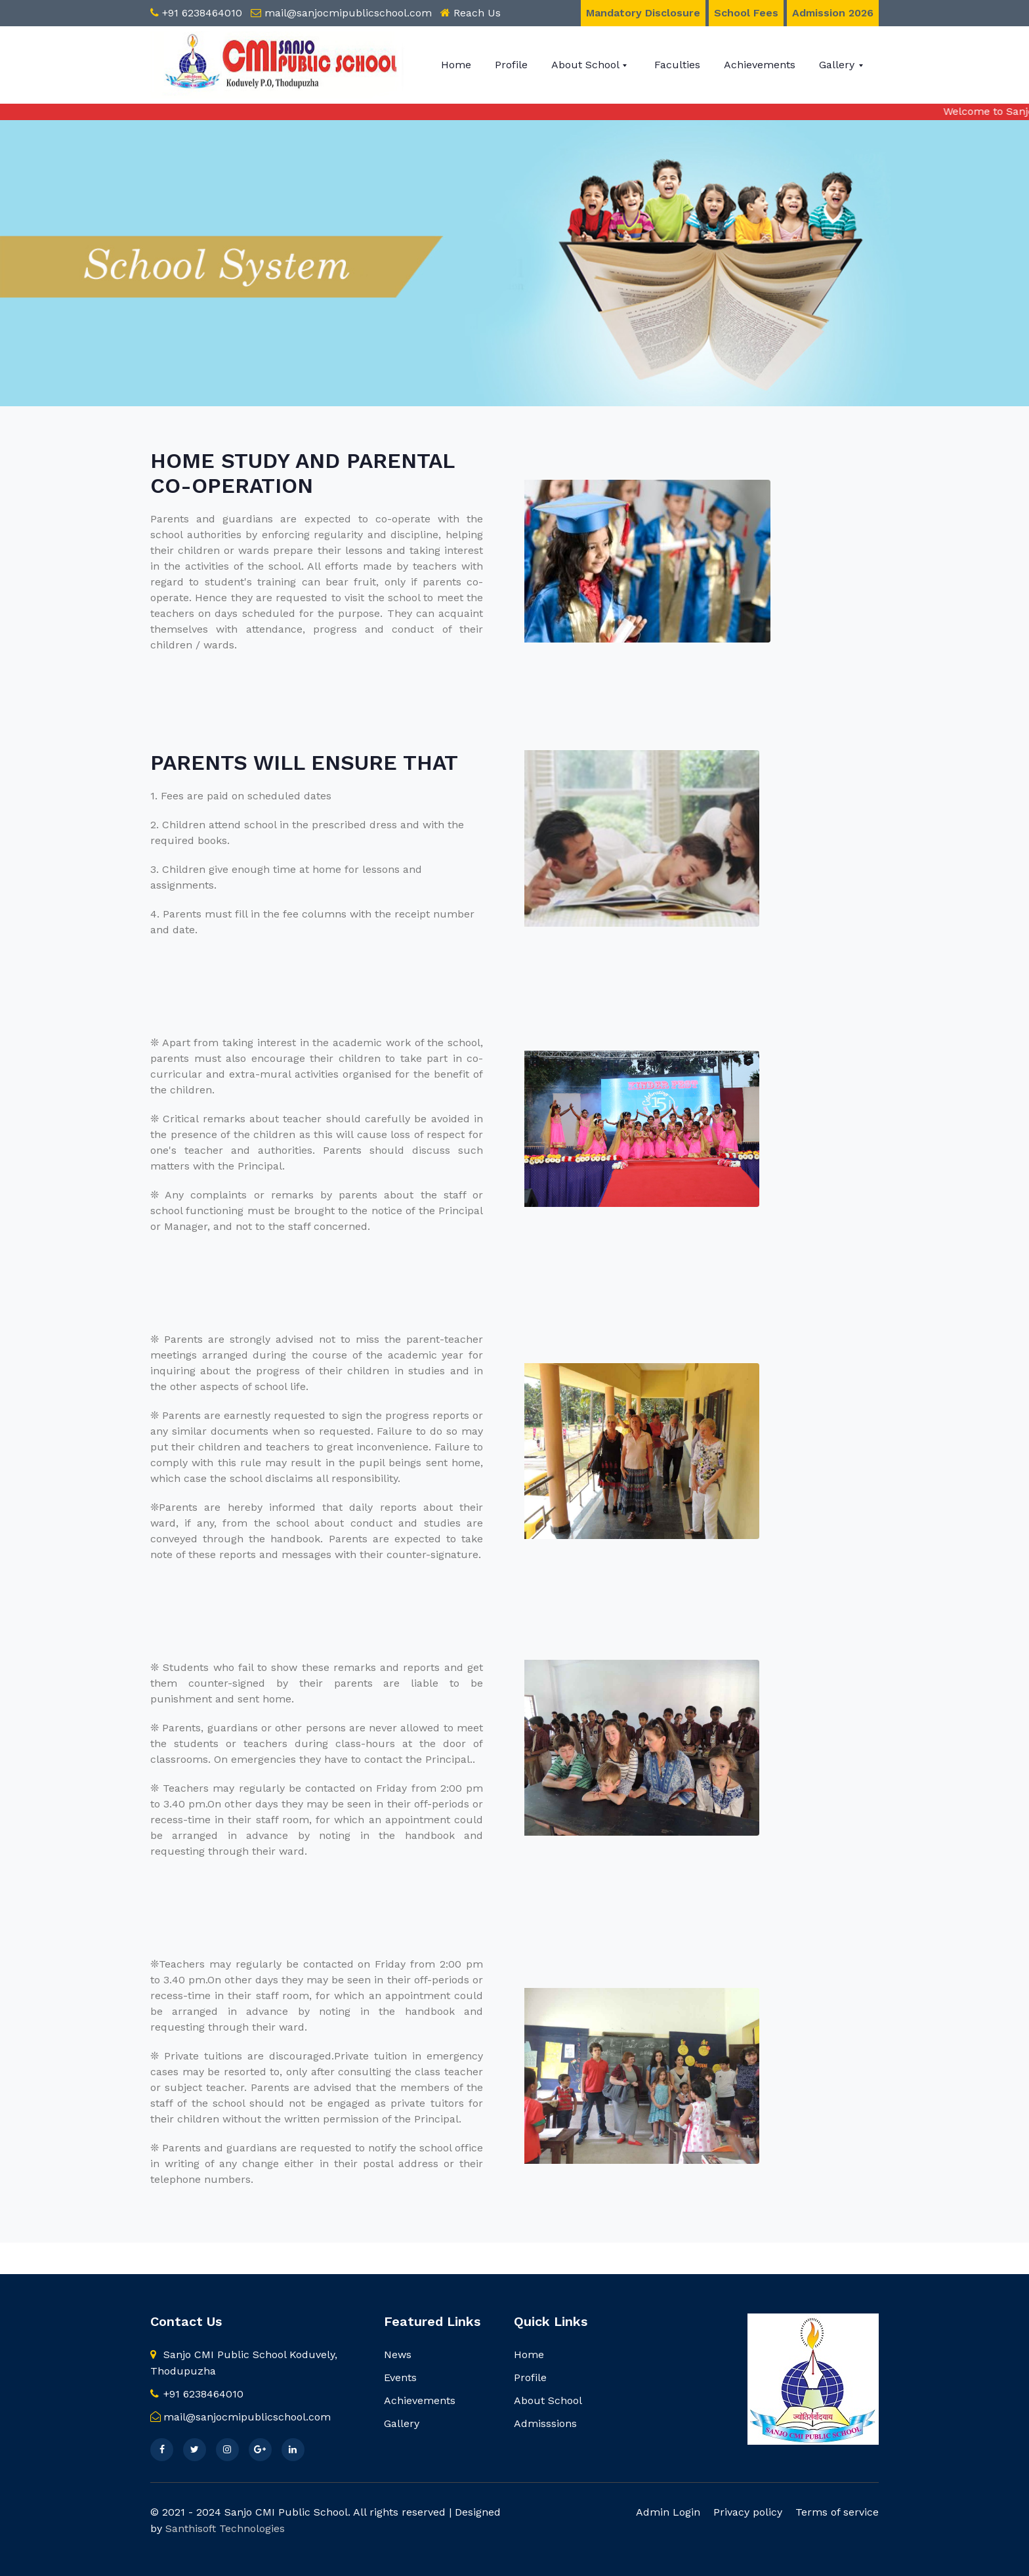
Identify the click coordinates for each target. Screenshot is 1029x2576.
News (397, 2354)
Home (456, 64)
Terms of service (837, 2512)
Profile (511, 64)
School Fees (746, 13)
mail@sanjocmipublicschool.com (348, 13)
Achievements (759, 64)
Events (400, 2377)
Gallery (838, 64)
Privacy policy (747, 2512)
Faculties (677, 64)
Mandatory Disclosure (643, 13)
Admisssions (545, 2423)
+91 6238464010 (202, 13)
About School (586, 64)
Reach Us (477, 13)
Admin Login (668, 2512)
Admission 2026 (832, 13)
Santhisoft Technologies (225, 2528)
